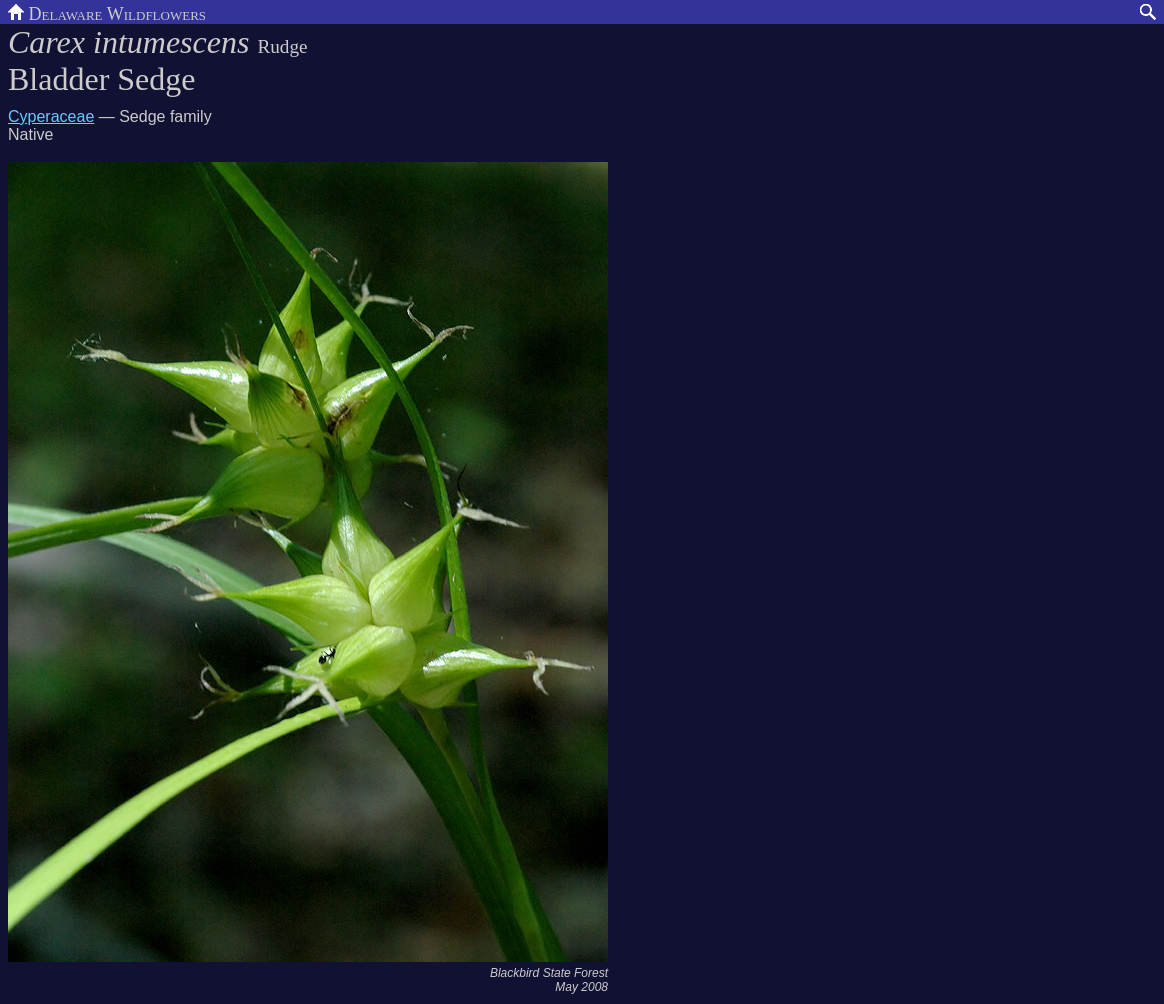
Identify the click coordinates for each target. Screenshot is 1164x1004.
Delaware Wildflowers (107, 12)
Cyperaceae (51, 116)
